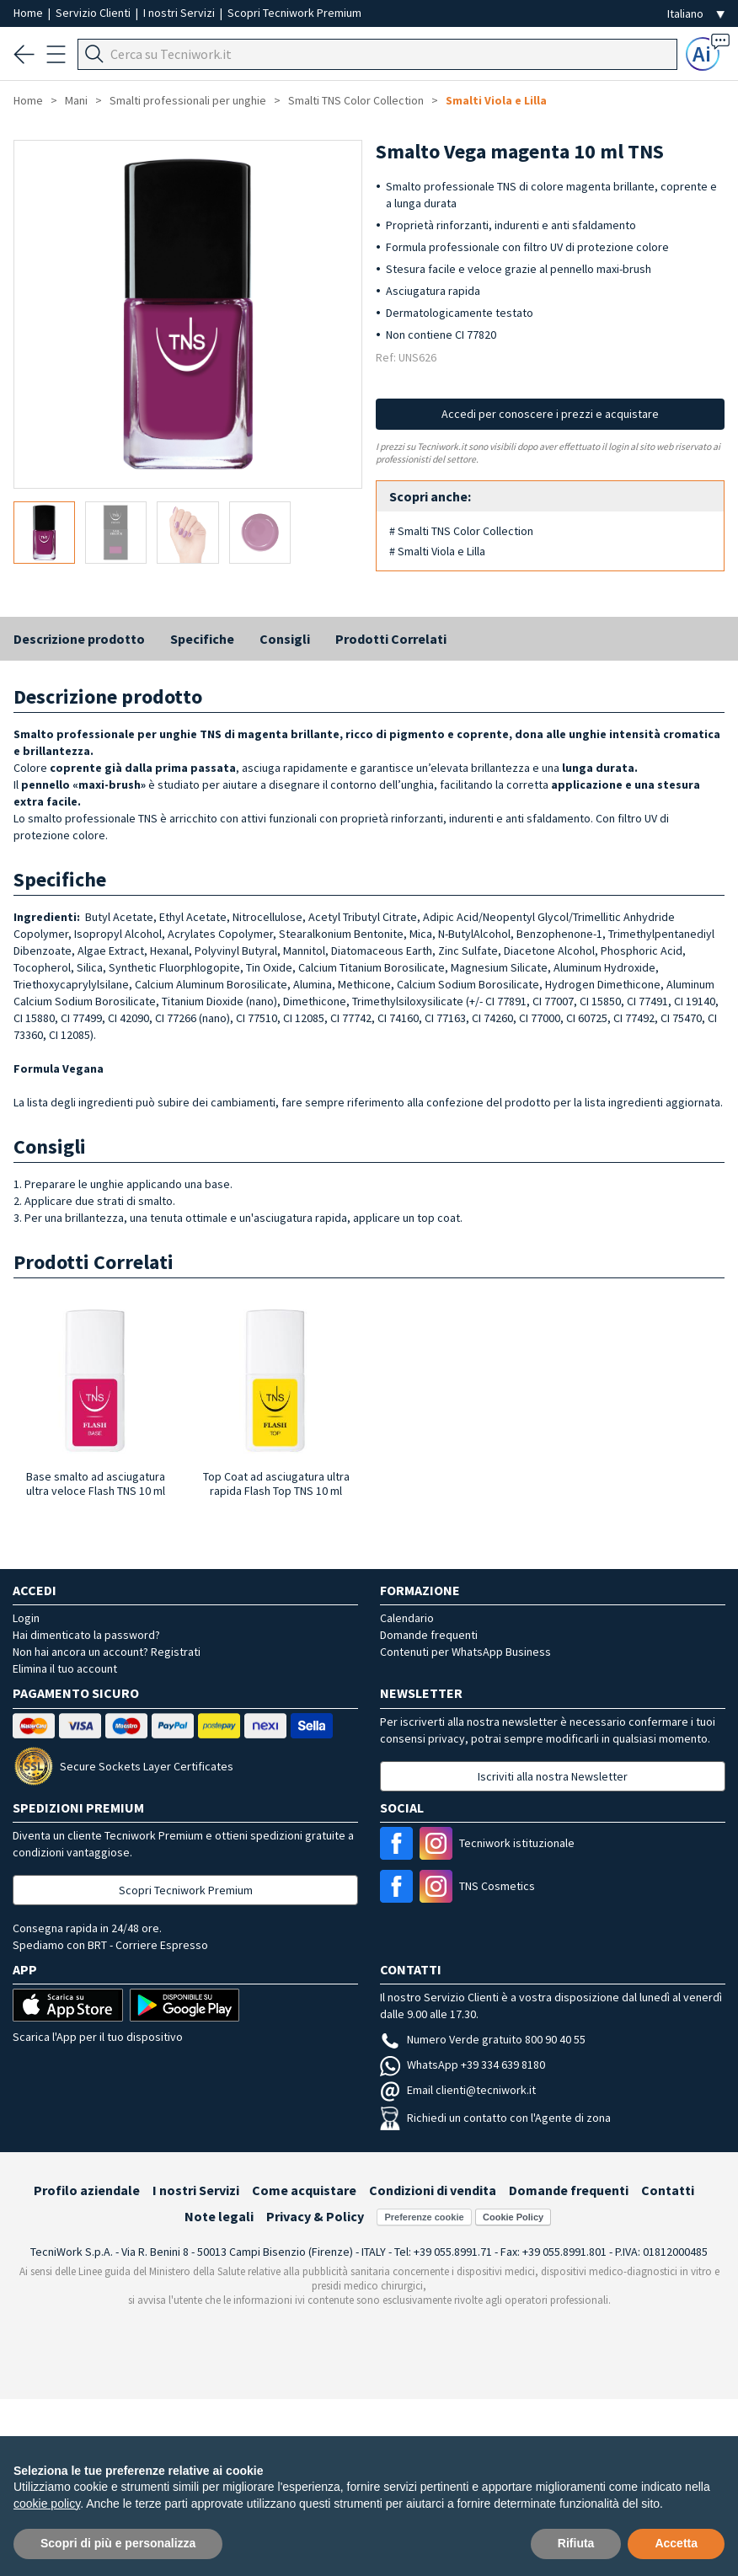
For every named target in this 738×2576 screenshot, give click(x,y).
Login (26, 1617)
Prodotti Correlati (391, 638)
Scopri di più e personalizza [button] (117, 2543)
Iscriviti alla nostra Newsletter (553, 1776)
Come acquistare (304, 2190)
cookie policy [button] (46, 2503)
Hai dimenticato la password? (86, 1634)
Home (29, 12)
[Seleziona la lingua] (696, 14)
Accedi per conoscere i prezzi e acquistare (550, 413)
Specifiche (202, 638)
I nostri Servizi (180, 12)
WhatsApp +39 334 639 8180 (462, 2064)
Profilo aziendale (87, 2190)
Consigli (284, 638)
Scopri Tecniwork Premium (294, 12)
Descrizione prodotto (79, 638)
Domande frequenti (429, 1634)
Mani (76, 100)
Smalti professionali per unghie (188, 100)
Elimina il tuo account (65, 1668)
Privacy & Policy (315, 2216)
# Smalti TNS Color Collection (461, 530)
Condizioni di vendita (432, 2190)
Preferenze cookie (423, 2217)
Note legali (219, 2216)
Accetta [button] (676, 2543)
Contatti (667, 2190)
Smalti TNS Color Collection (356, 100)
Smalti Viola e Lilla (496, 100)
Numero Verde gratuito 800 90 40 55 (483, 2039)
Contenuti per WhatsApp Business (465, 1651)
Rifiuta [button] (576, 2543)
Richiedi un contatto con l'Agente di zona (495, 2117)
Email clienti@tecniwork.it (458, 2089)
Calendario (407, 1617)
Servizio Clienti (94, 12)
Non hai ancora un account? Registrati (107, 1651)
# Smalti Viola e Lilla (437, 551)
